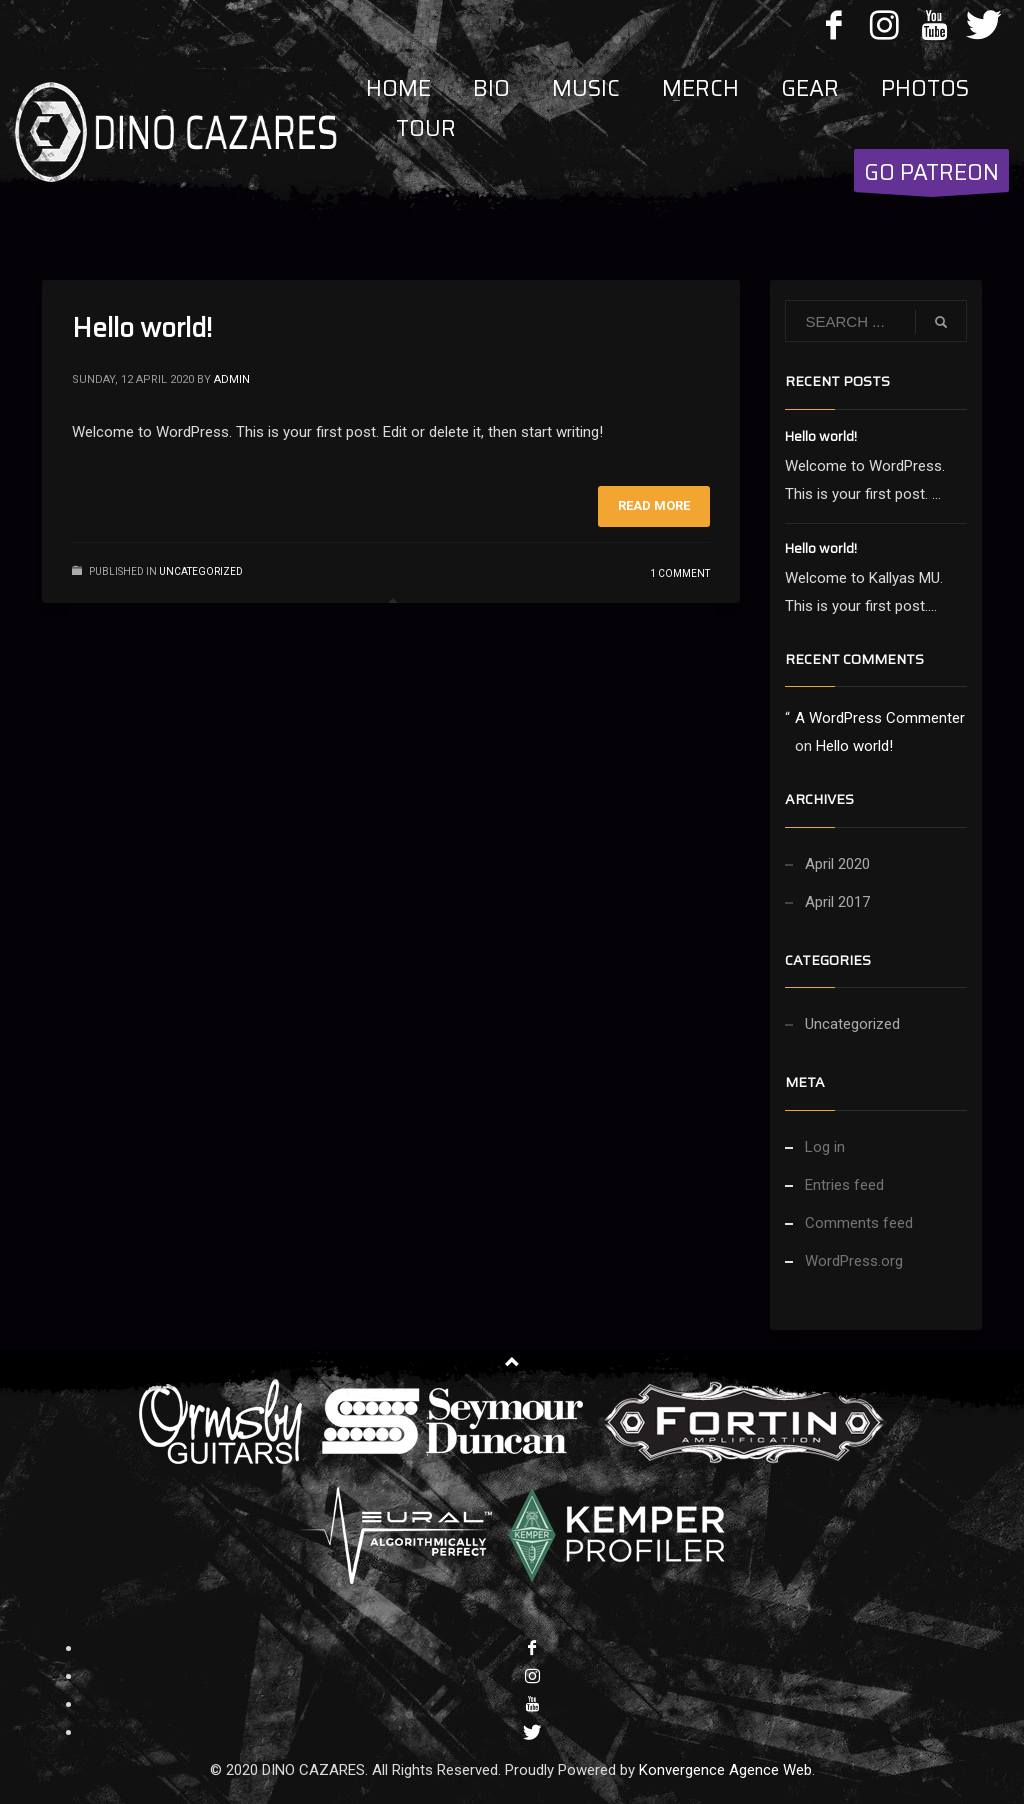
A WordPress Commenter (880, 718)
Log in (825, 1147)
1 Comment (680, 573)
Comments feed (859, 1223)
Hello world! (142, 327)
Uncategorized (201, 571)
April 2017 (837, 902)
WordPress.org (854, 1261)
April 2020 (837, 864)
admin (232, 379)
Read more (654, 505)
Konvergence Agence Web (725, 1770)
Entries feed (844, 1185)
